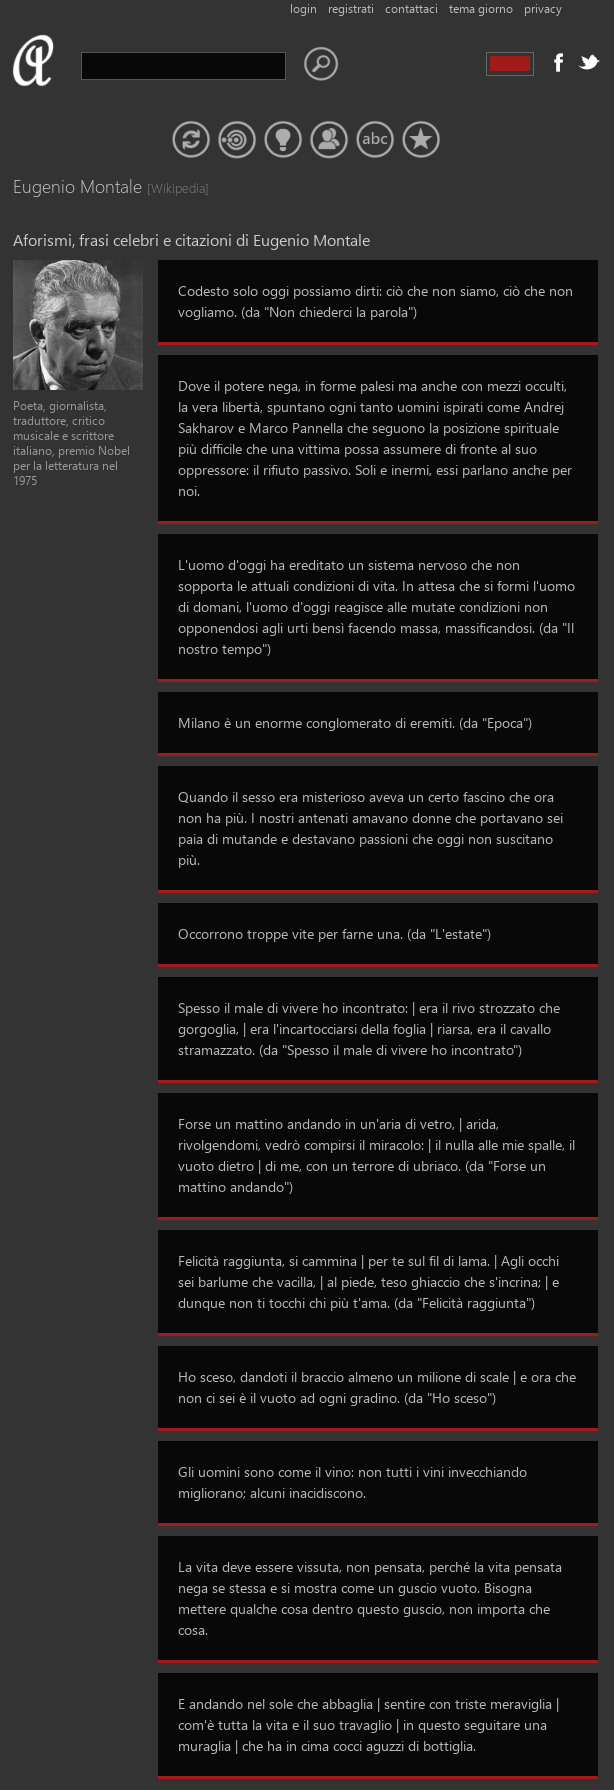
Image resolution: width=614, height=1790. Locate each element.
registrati (351, 8)
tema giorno (481, 8)
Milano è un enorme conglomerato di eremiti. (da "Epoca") (355, 722)
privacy (543, 8)
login (303, 8)
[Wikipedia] (167, 187)
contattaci (411, 8)
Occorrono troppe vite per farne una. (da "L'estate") (334, 933)
